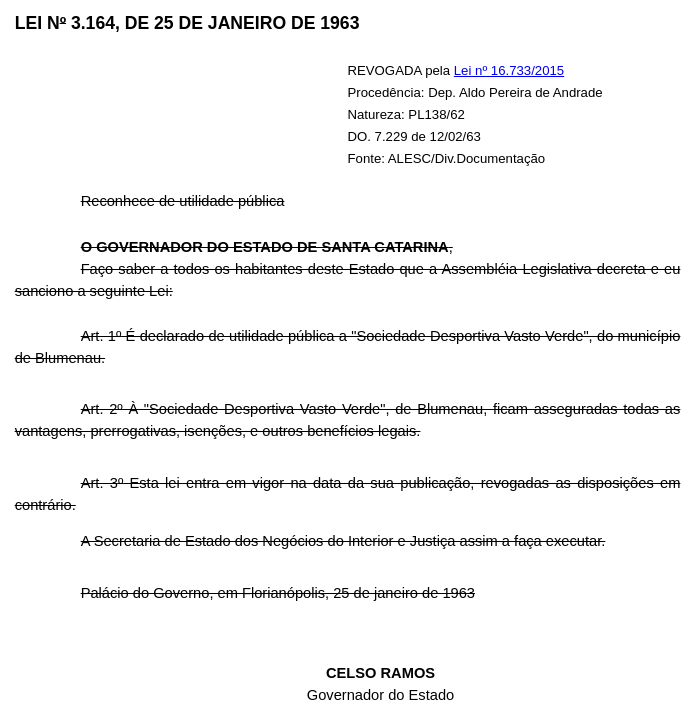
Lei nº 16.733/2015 (509, 70)
